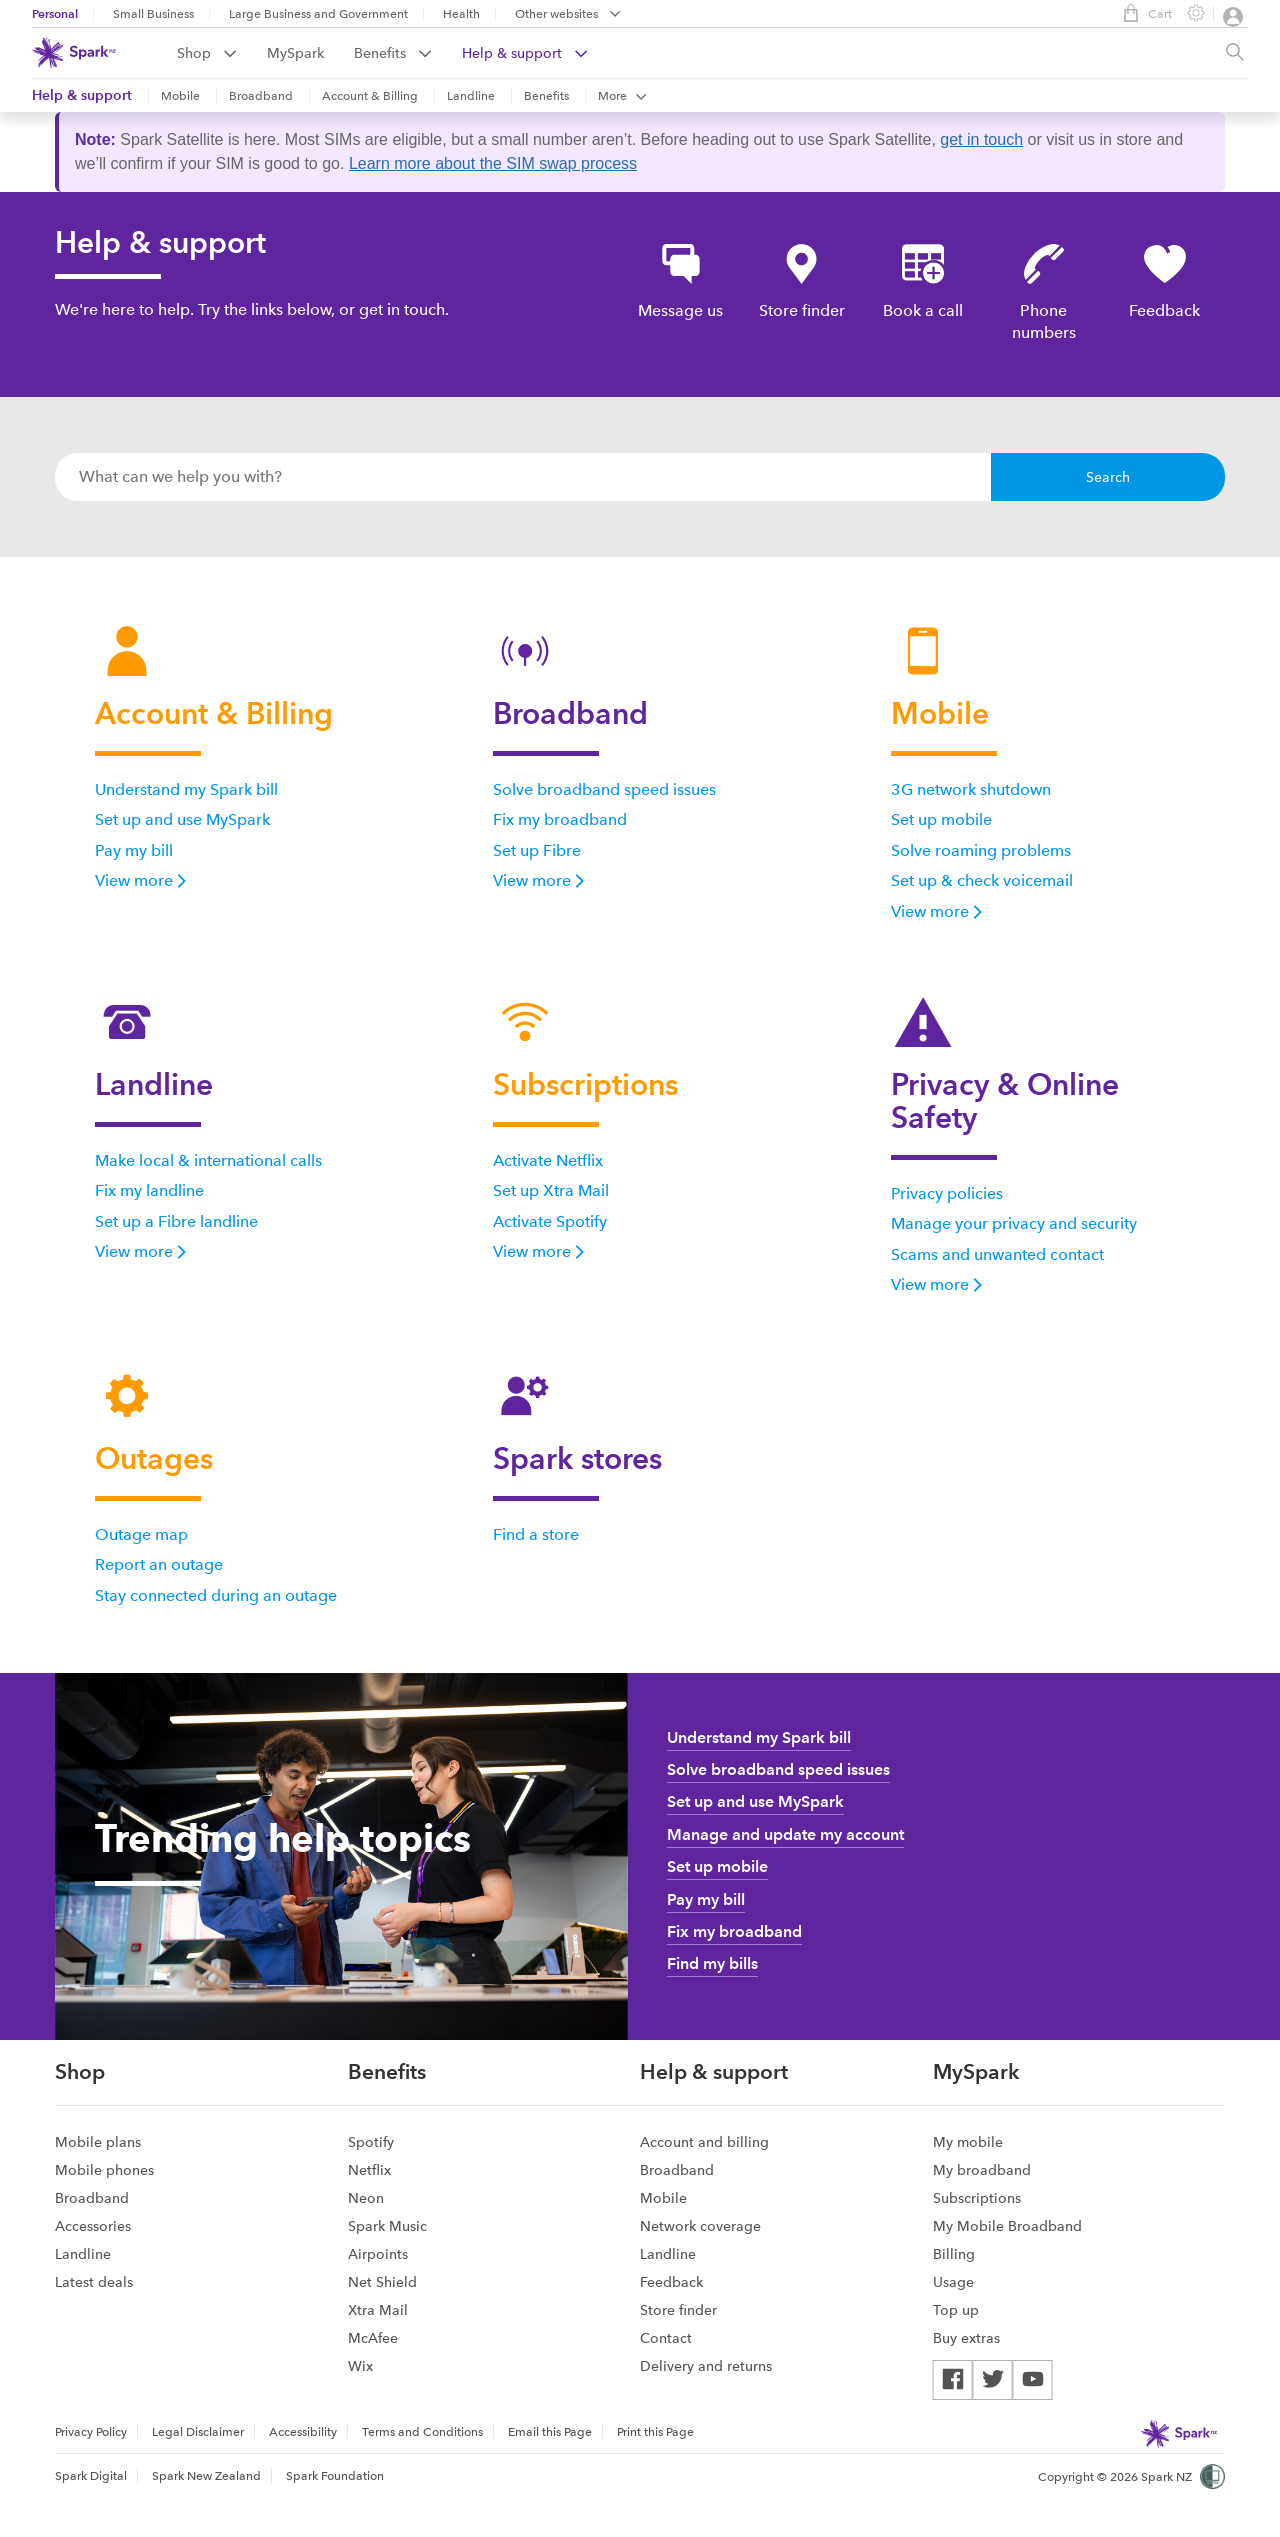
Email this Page (550, 2432)
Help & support (525, 53)
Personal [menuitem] (55, 13)
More (622, 96)
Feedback (671, 2282)
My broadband (982, 2170)
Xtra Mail (378, 2310)
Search (1108, 477)
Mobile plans (98, 2142)
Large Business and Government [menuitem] (318, 14)
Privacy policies (947, 1193)
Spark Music (387, 2226)
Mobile (180, 96)
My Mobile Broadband (1007, 2226)
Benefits (393, 53)
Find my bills (712, 1963)
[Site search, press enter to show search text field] (1235, 53)
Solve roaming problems (981, 850)
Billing (954, 2254)
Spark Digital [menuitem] (91, 2476)
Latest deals (94, 2282)
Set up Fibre (537, 850)
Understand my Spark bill (186, 789)
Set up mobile (941, 819)
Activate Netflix (548, 1160)
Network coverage (700, 2226)
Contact (666, 2338)
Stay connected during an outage (216, 1595)
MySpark (295, 53)
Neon (366, 2198)
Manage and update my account (785, 1834)
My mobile (968, 2142)
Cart (1142, 13)
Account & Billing (370, 96)
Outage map (141, 1534)
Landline (471, 96)
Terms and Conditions (422, 2432)
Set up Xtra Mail (551, 1190)
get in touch (981, 139)
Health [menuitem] (461, 14)
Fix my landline (149, 1190)
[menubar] (568, 15)
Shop (207, 53)
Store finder (678, 2310)
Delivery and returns (706, 2366)
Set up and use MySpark (182, 819)
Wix (360, 2366)
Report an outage (159, 1564)
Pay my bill (134, 850)
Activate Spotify (550, 1221)
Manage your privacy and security (1014, 1223)
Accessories (93, 2226)
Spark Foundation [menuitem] (335, 2476)
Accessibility (303, 2432)
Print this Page (655, 2432)
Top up (956, 2310)
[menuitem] (222, 53)
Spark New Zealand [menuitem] (206, 2476)
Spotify (371, 2142)
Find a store (536, 1534)
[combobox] (523, 477)
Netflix (369, 2170)
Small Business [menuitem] (153, 14)
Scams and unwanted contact (997, 1254)
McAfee (373, 2338)
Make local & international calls (208, 1160)
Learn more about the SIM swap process (493, 163)
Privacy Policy (91, 2432)
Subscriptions (977, 2198)
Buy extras (966, 2338)
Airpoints (378, 2254)
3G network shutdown (971, 789)
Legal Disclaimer (198, 2432)
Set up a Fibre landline (176, 1221)
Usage (953, 2282)
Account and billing (704, 2142)
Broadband (261, 96)
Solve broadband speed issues (604, 789)
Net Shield (382, 2282)
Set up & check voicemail (982, 880)
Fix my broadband (560, 819)
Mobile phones (104, 2170)
